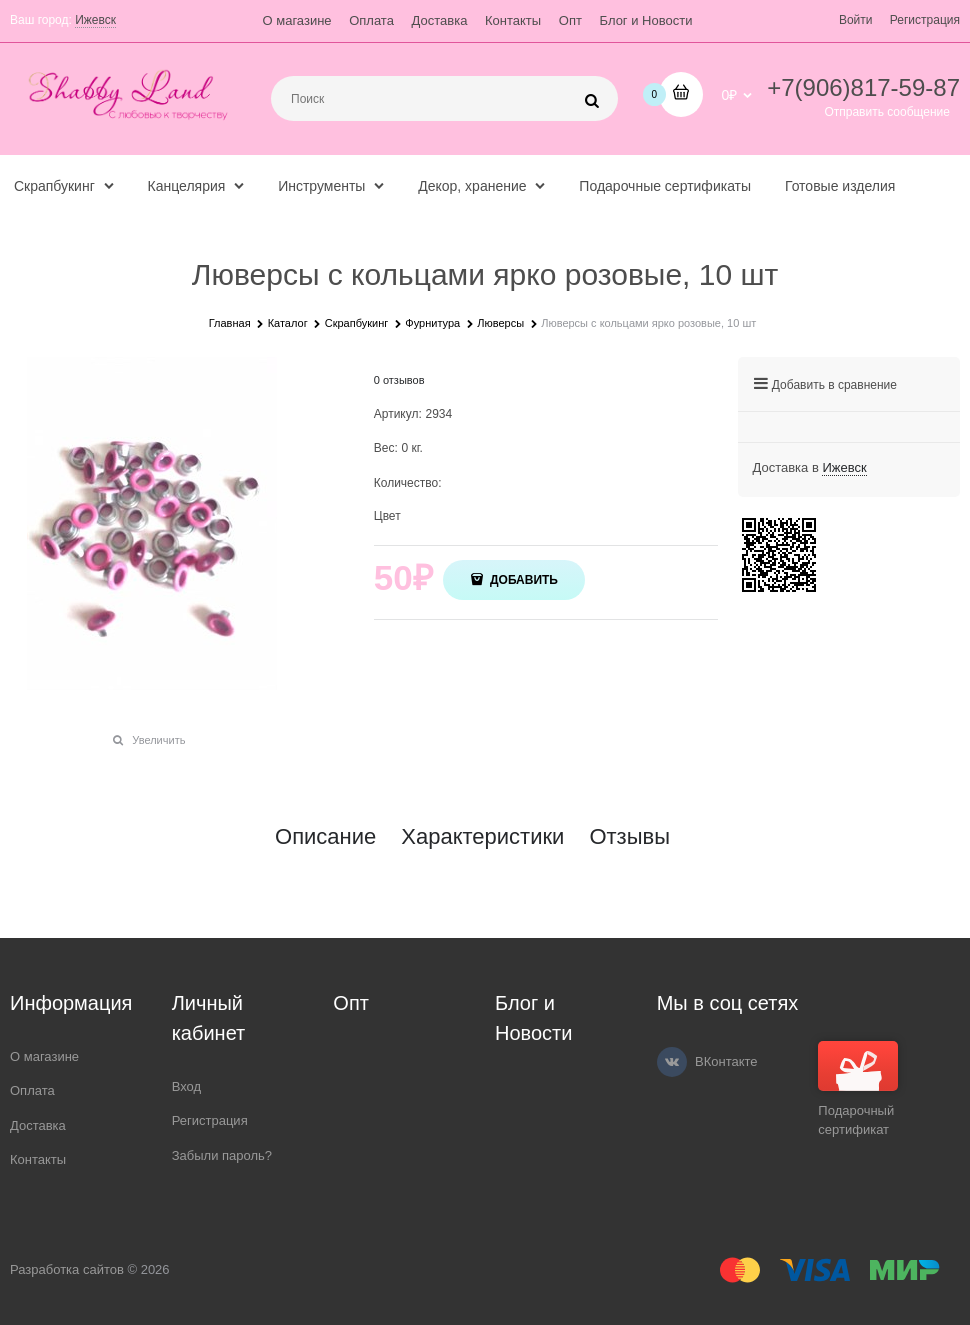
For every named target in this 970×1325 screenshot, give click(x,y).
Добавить (522, 580)
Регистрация (925, 20)
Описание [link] (325, 837)
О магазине (297, 20)
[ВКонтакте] (672, 1062)
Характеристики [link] (482, 837)
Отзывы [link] (629, 837)
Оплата (371, 20)
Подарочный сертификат (858, 1089)
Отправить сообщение (887, 112)
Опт (570, 20)
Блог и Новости (646, 20)
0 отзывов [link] (399, 380)
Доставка (440, 20)
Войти (856, 20)
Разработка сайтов (67, 1269)
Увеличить (158, 740)
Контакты (513, 20)
